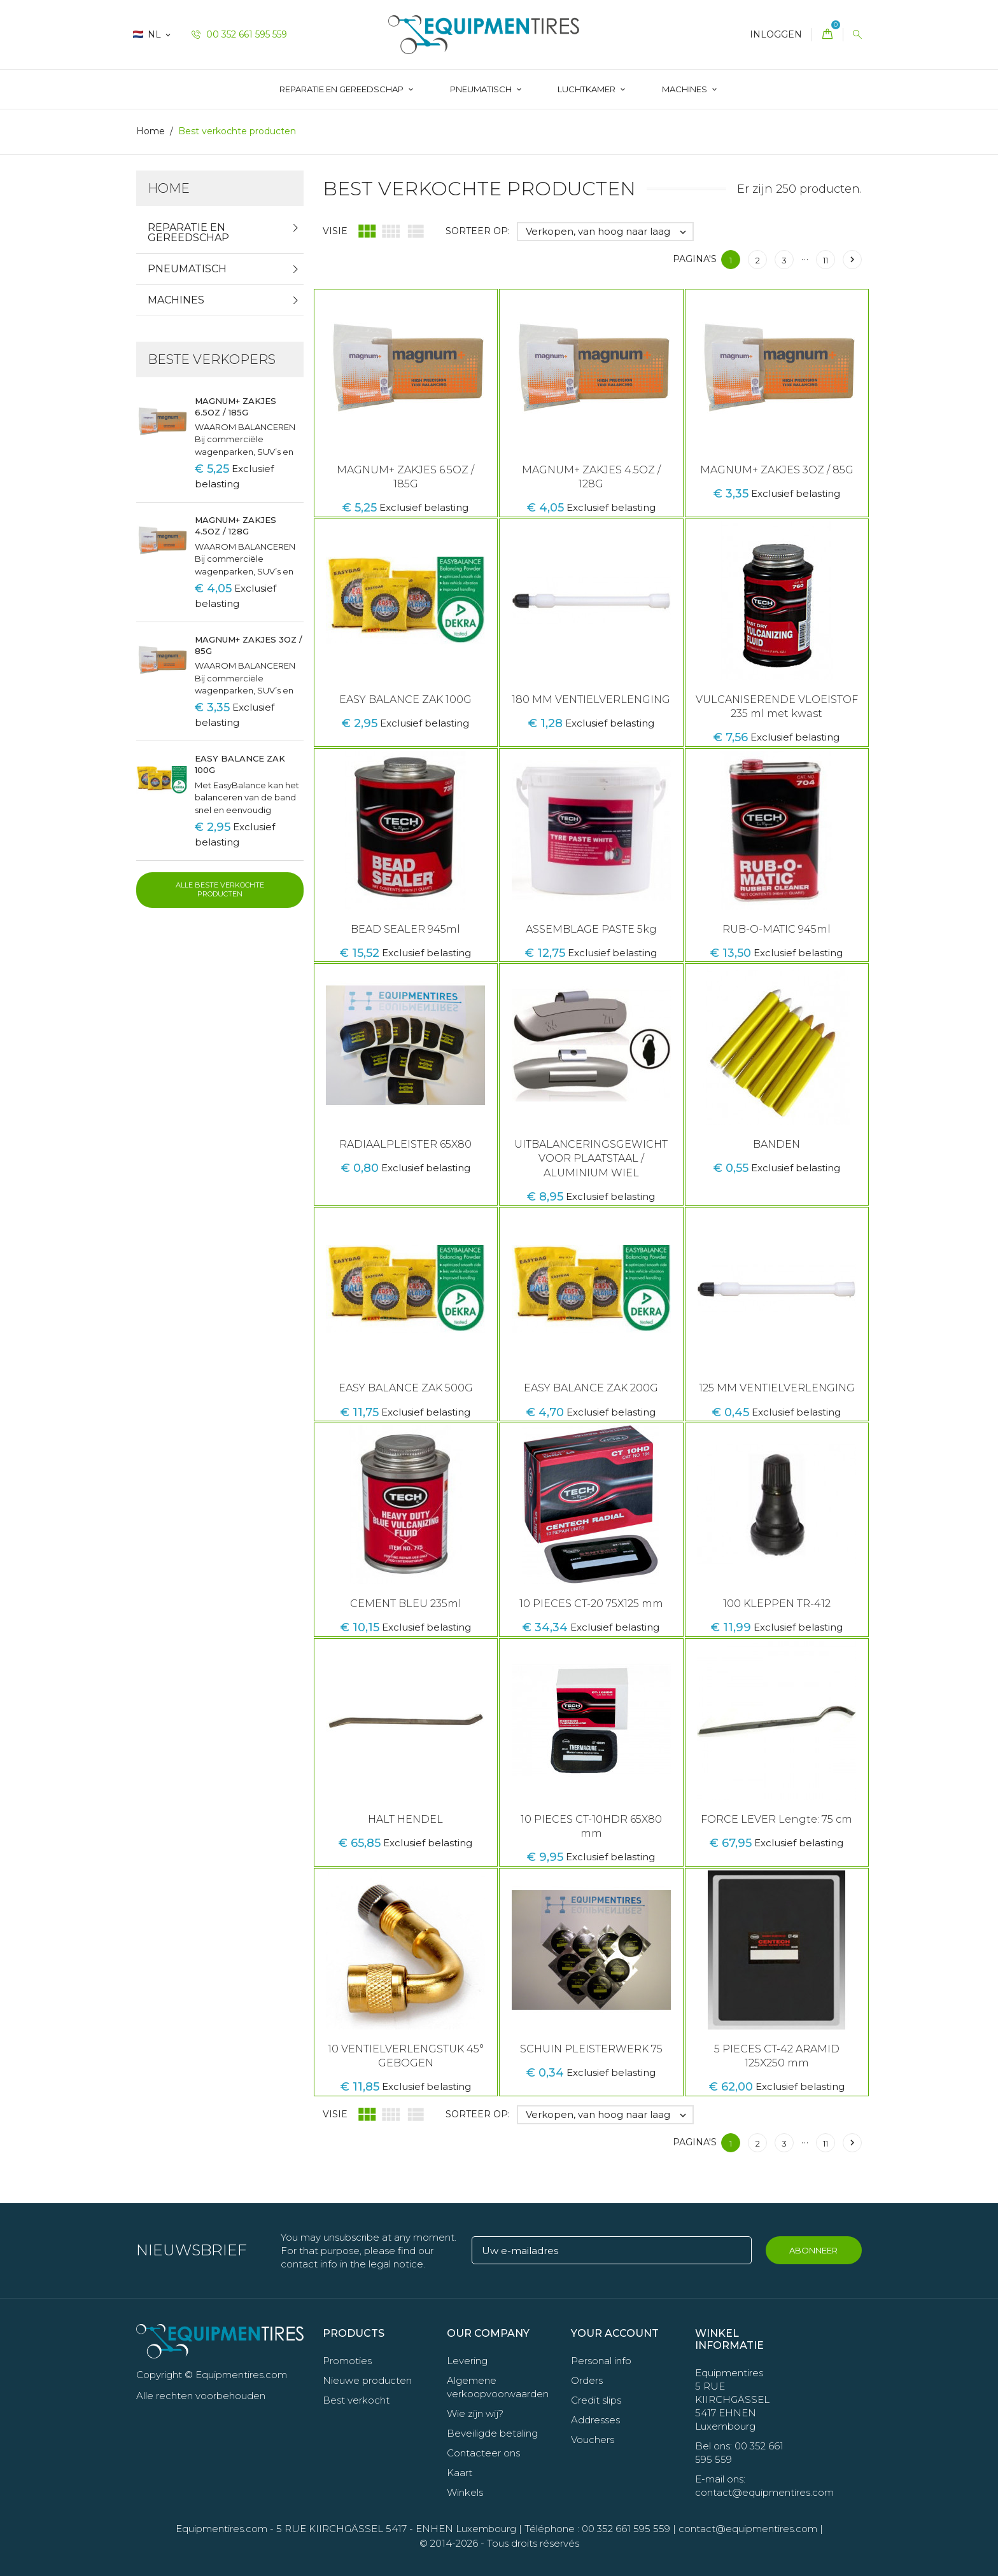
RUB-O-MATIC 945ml (776, 929)
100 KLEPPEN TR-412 (777, 1604)
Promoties (347, 2361)
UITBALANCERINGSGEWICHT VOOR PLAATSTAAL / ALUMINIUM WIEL (591, 1158)
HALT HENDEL (405, 1819)
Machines (685, 89)
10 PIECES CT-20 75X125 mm (591, 1604)
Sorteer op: (478, 231)
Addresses (595, 2420)
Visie (335, 231)
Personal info (601, 2361)
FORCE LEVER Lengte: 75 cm (776, 1819)
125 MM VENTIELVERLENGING (777, 1388)
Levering (467, 2361)
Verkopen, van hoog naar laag (609, 231)
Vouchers (592, 2439)
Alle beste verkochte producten (220, 889)
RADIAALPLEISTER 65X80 (405, 1144)
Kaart (459, 2473)
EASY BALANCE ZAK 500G (406, 1388)
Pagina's (695, 259)
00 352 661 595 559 (239, 34)
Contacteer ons (483, 2453)
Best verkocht (356, 2400)
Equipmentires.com (221, 2529)
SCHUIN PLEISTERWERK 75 (591, 2049)
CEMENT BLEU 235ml (405, 1604)
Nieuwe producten (367, 2380)
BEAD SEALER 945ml (405, 929)
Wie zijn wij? (475, 2413)
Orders (587, 2380)
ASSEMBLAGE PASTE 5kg (591, 929)
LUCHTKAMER (587, 89)
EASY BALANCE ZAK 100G (405, 699)
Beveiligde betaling (492, 2433)
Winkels (465, 2492)
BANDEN (776, 1144)
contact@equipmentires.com (747, 2529)
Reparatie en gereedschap (342, 89)
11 (825, 260)
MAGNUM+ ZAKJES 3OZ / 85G (777, 470)
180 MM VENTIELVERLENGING (591, 699)
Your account (615, 2333)
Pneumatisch (482, 89)
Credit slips (596, 2400)
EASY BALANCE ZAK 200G (591, 1388)
